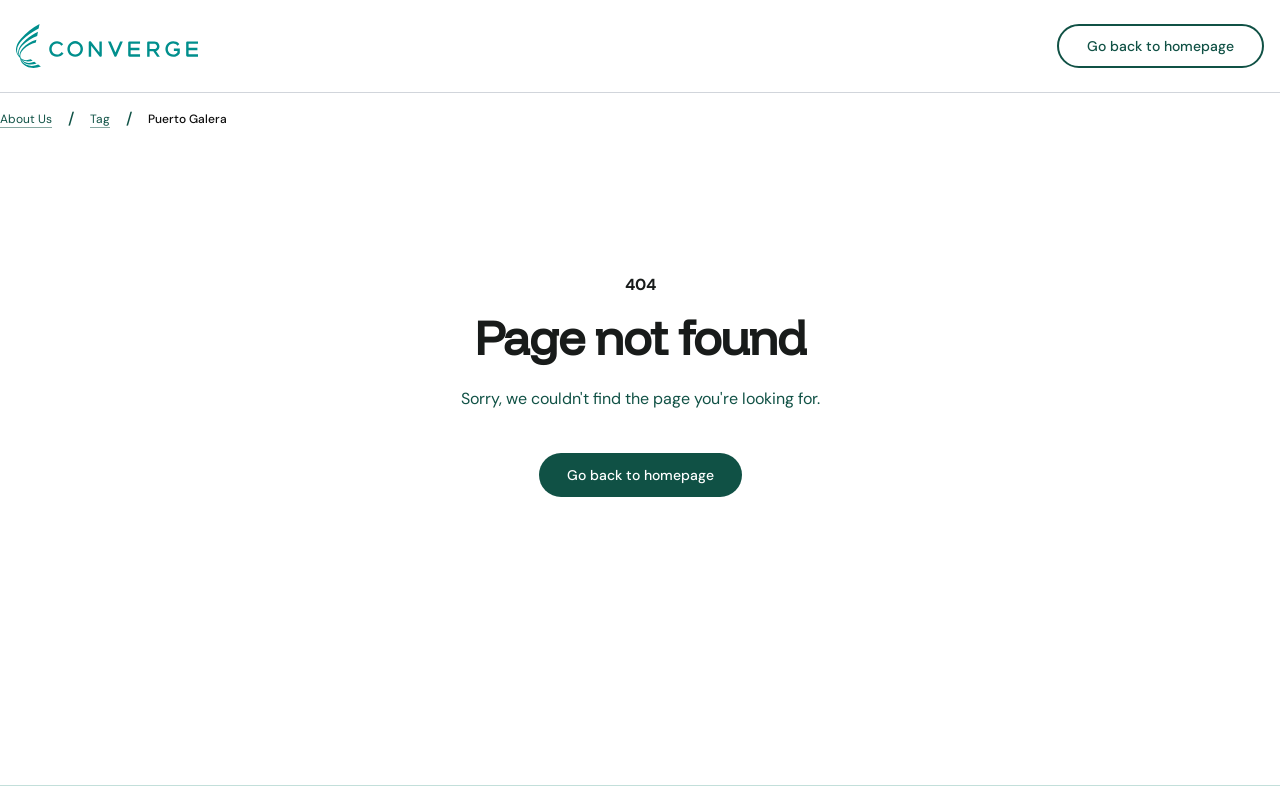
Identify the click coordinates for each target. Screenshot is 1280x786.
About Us (26, 119)
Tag (100, 119)
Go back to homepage (1160, 46)
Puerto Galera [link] (187, 119)
